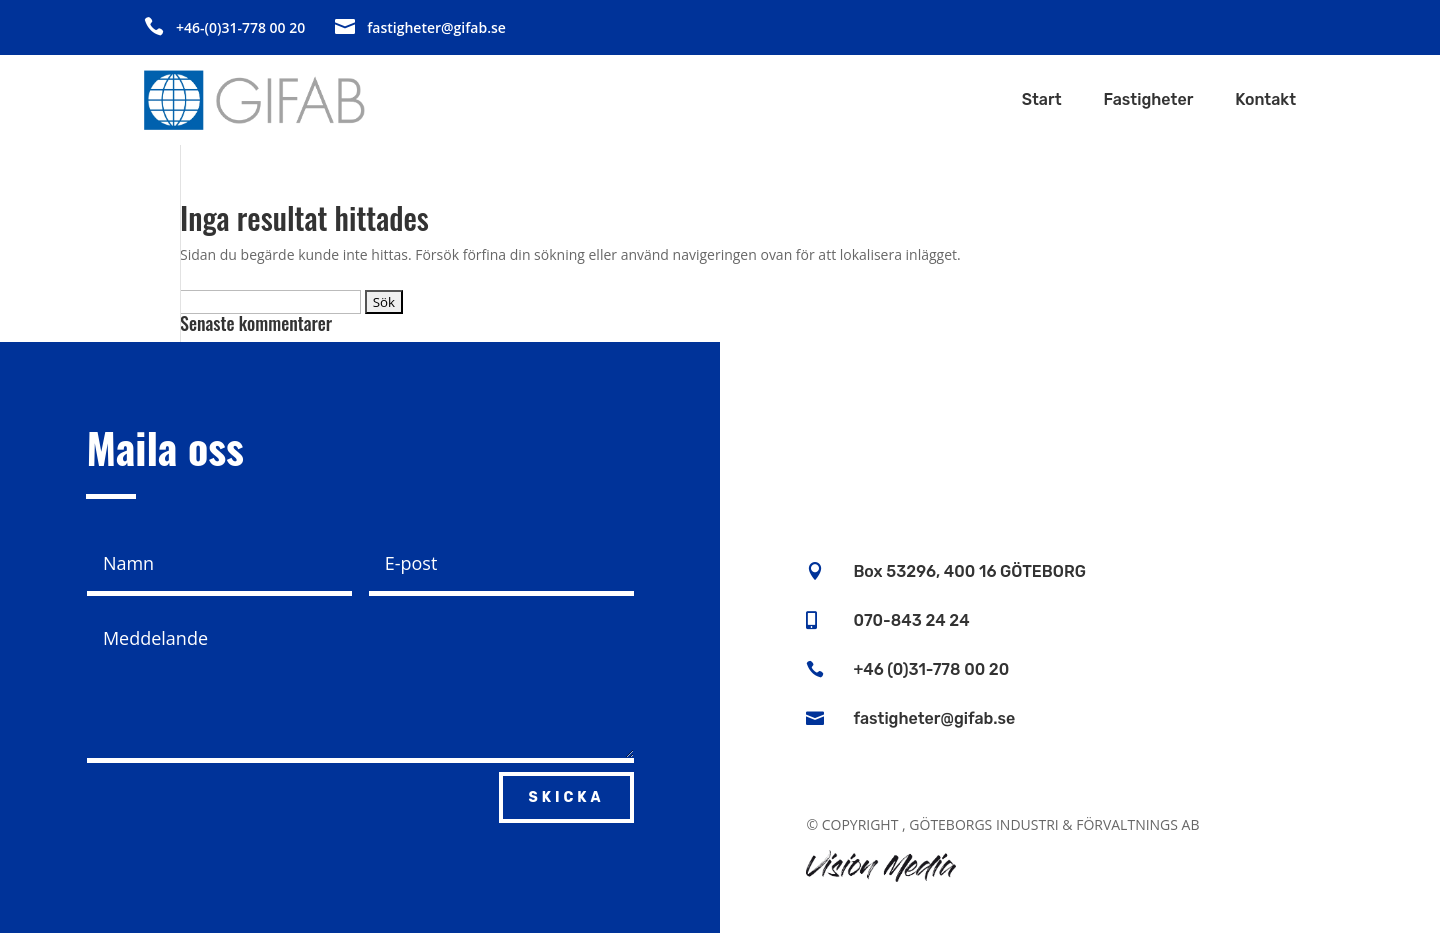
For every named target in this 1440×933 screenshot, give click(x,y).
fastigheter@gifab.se (436, 27)
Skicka (566, 797)
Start (1042, 101)
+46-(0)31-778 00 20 (240, 27)
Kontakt (1265, 101)
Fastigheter (1149, 101)
